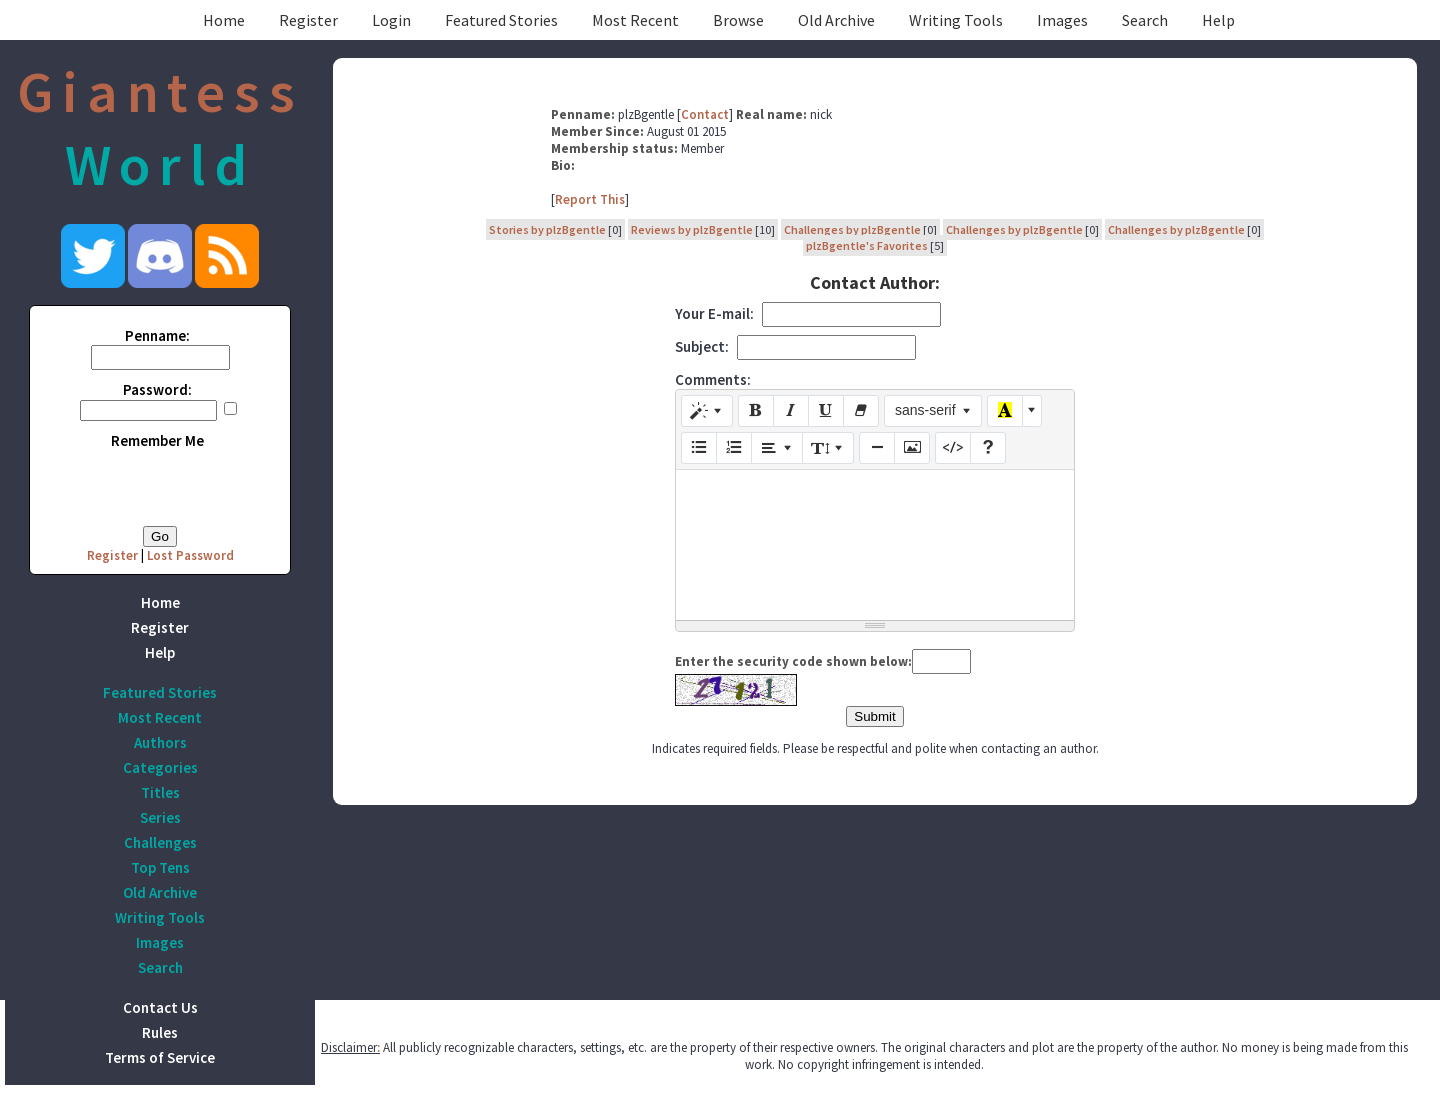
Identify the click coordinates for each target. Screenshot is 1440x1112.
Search (1145, 20)
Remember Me (157, 440)
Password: (157, 389)
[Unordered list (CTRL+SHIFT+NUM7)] (699, 448)
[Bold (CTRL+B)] (756, 411)
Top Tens (160, 867)
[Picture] (912, 448)
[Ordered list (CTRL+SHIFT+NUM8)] (734, 448)
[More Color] (1032, 411)
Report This (590, 199)
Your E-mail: (714, 313)
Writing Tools (956, 20)
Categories (160, 767)
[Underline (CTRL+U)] (826, 411)
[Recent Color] (1005, 411)
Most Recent (635, 20)
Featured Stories (501, 20)
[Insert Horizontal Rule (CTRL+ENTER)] (877, 448)
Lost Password (190, 555)
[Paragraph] (777, 448)
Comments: (713, 379)
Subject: (702, 346)
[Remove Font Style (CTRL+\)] (861, 411)
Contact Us (160, 1007)
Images (1062, 20)
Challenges (160, 842)
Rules (160, 1032)
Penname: (157, 335)
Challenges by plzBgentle (852, 229)
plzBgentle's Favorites (867, 245)
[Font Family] (933, 411)
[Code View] (953, 448)
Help (1218, 20)
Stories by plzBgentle (547, 229)
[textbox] (875, 545)
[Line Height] (828, 448)
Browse (738, 20)
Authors (160, 742)
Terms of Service (160, 1057)
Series (160, 817)
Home (224, 20)
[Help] (988, 448)
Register (308, 20)
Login (391, 20)
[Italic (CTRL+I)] (791, 411)
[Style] (707, 411)
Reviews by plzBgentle (692, 229)
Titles (160, 792)
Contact (705, 114)
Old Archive (836, 20)
